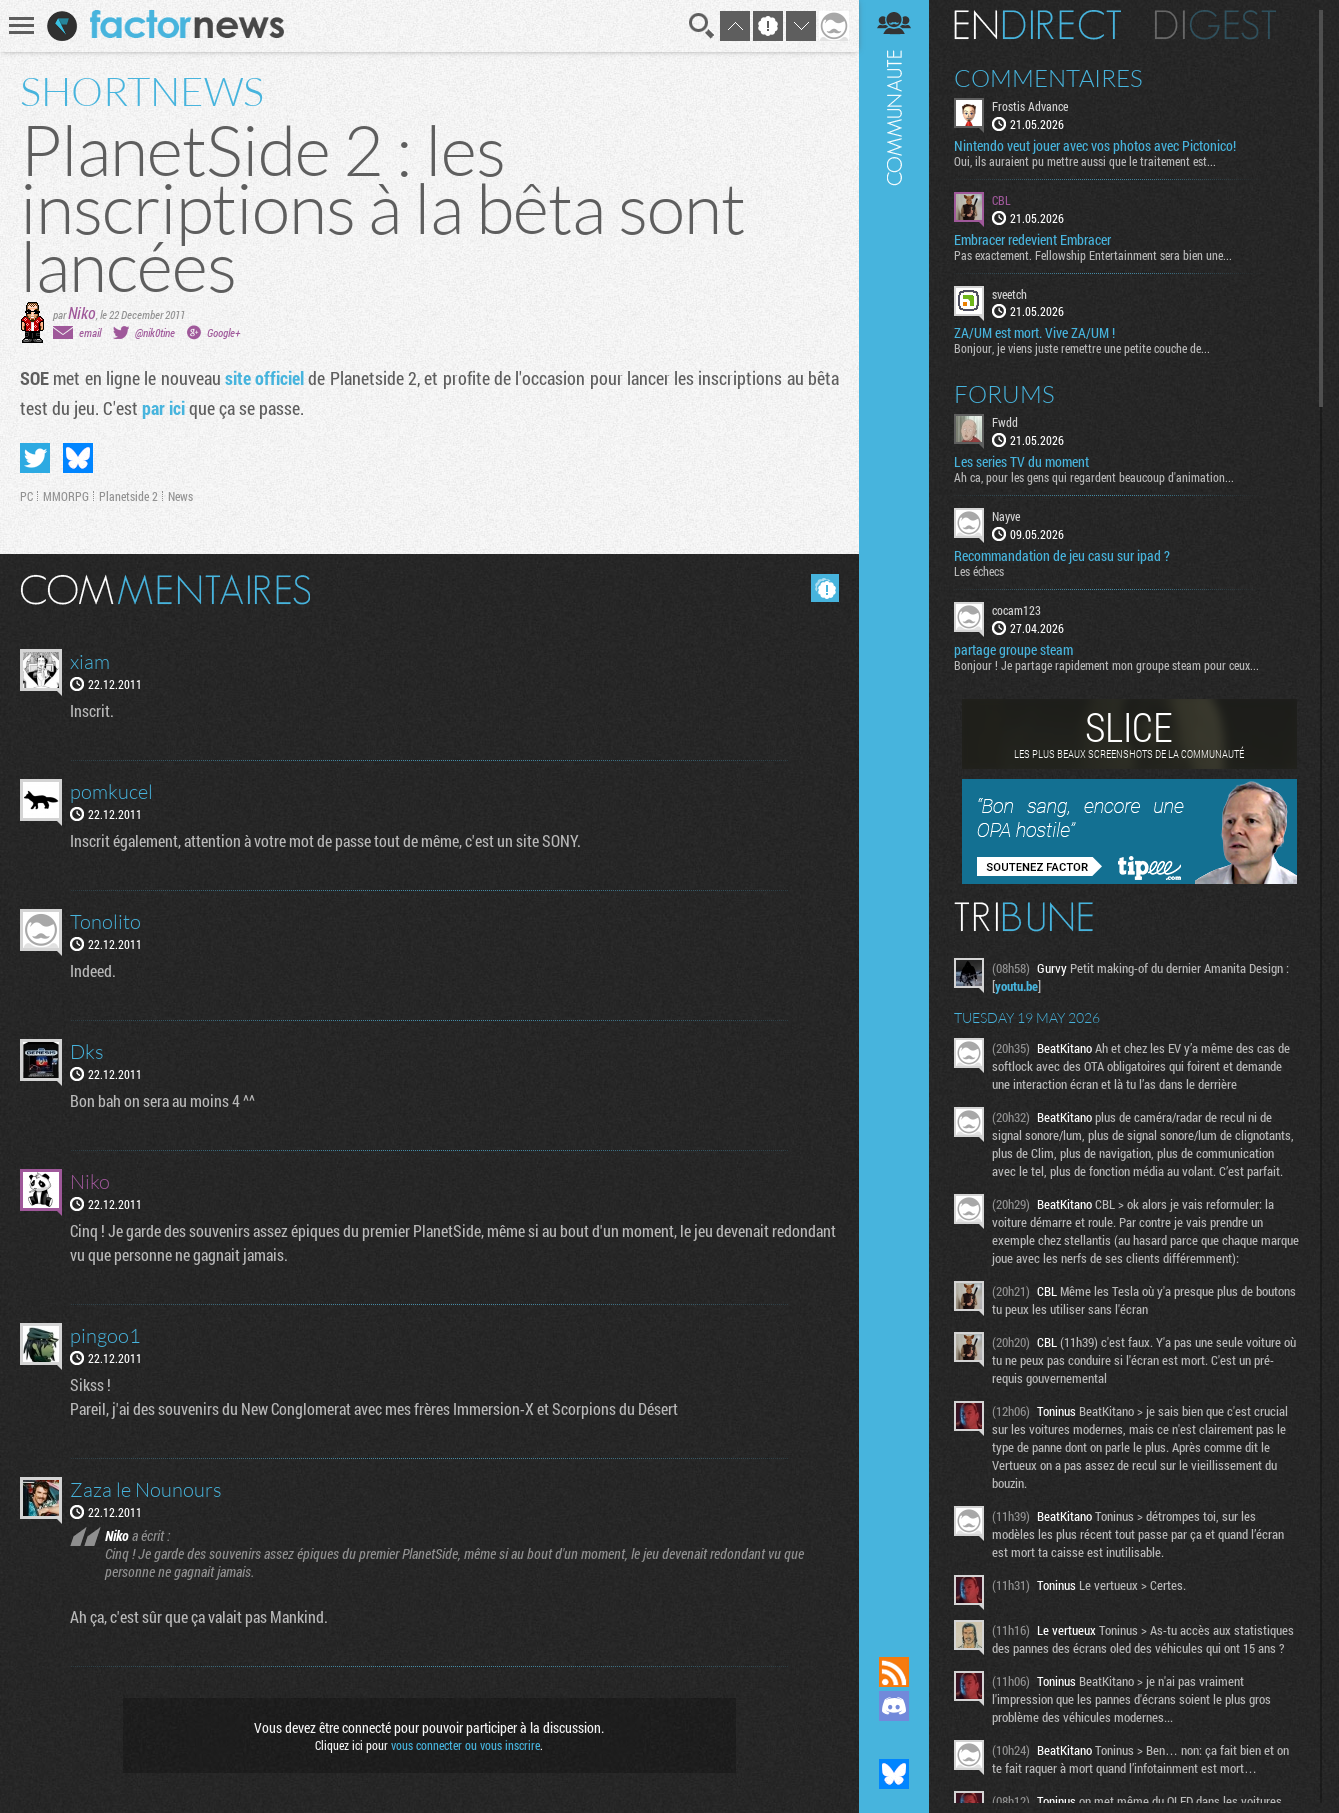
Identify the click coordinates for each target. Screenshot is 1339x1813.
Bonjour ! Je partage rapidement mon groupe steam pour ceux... (1106, 665)
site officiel (264, 378)
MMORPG (66, 496)
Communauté (894, 809)
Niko (82, 312)
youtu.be (1016, 986)
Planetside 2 (128, 496)
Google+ (223, 332)
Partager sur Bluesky (78, 458)
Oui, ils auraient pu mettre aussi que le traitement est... (1085, 161)
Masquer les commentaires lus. (825, 588)
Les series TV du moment (1021, 462)
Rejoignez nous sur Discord (894, 1706)
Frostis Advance (1030, 106)
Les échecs (979, 571)
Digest (1215, 25)
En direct (1037, 25)
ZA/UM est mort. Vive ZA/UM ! (1034, 333)
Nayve (1006, 516)
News (180, 496)
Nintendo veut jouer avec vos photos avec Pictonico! (1095, 146)
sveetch (1009, 294)
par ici (163, 408)
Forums (1004, 394)
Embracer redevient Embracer (1032, 240)
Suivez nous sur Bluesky (894, 1774)
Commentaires (1048, 78)
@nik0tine (155, 332)
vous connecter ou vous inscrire (465, 1745)
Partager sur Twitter (35, 458)
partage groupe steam (1013, 650)
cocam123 (1016, 610)
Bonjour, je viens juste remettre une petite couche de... (1082, 348)
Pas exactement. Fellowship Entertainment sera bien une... (1093, 255)
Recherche (702, 26)
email (90, 332)
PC (26, 496)
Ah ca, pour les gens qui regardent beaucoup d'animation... (1094, 477)
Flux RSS (894, 1672)
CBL (1001, 200)
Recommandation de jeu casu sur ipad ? (1062, 556)
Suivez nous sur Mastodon (894, 1740)
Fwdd (1005, 422)
